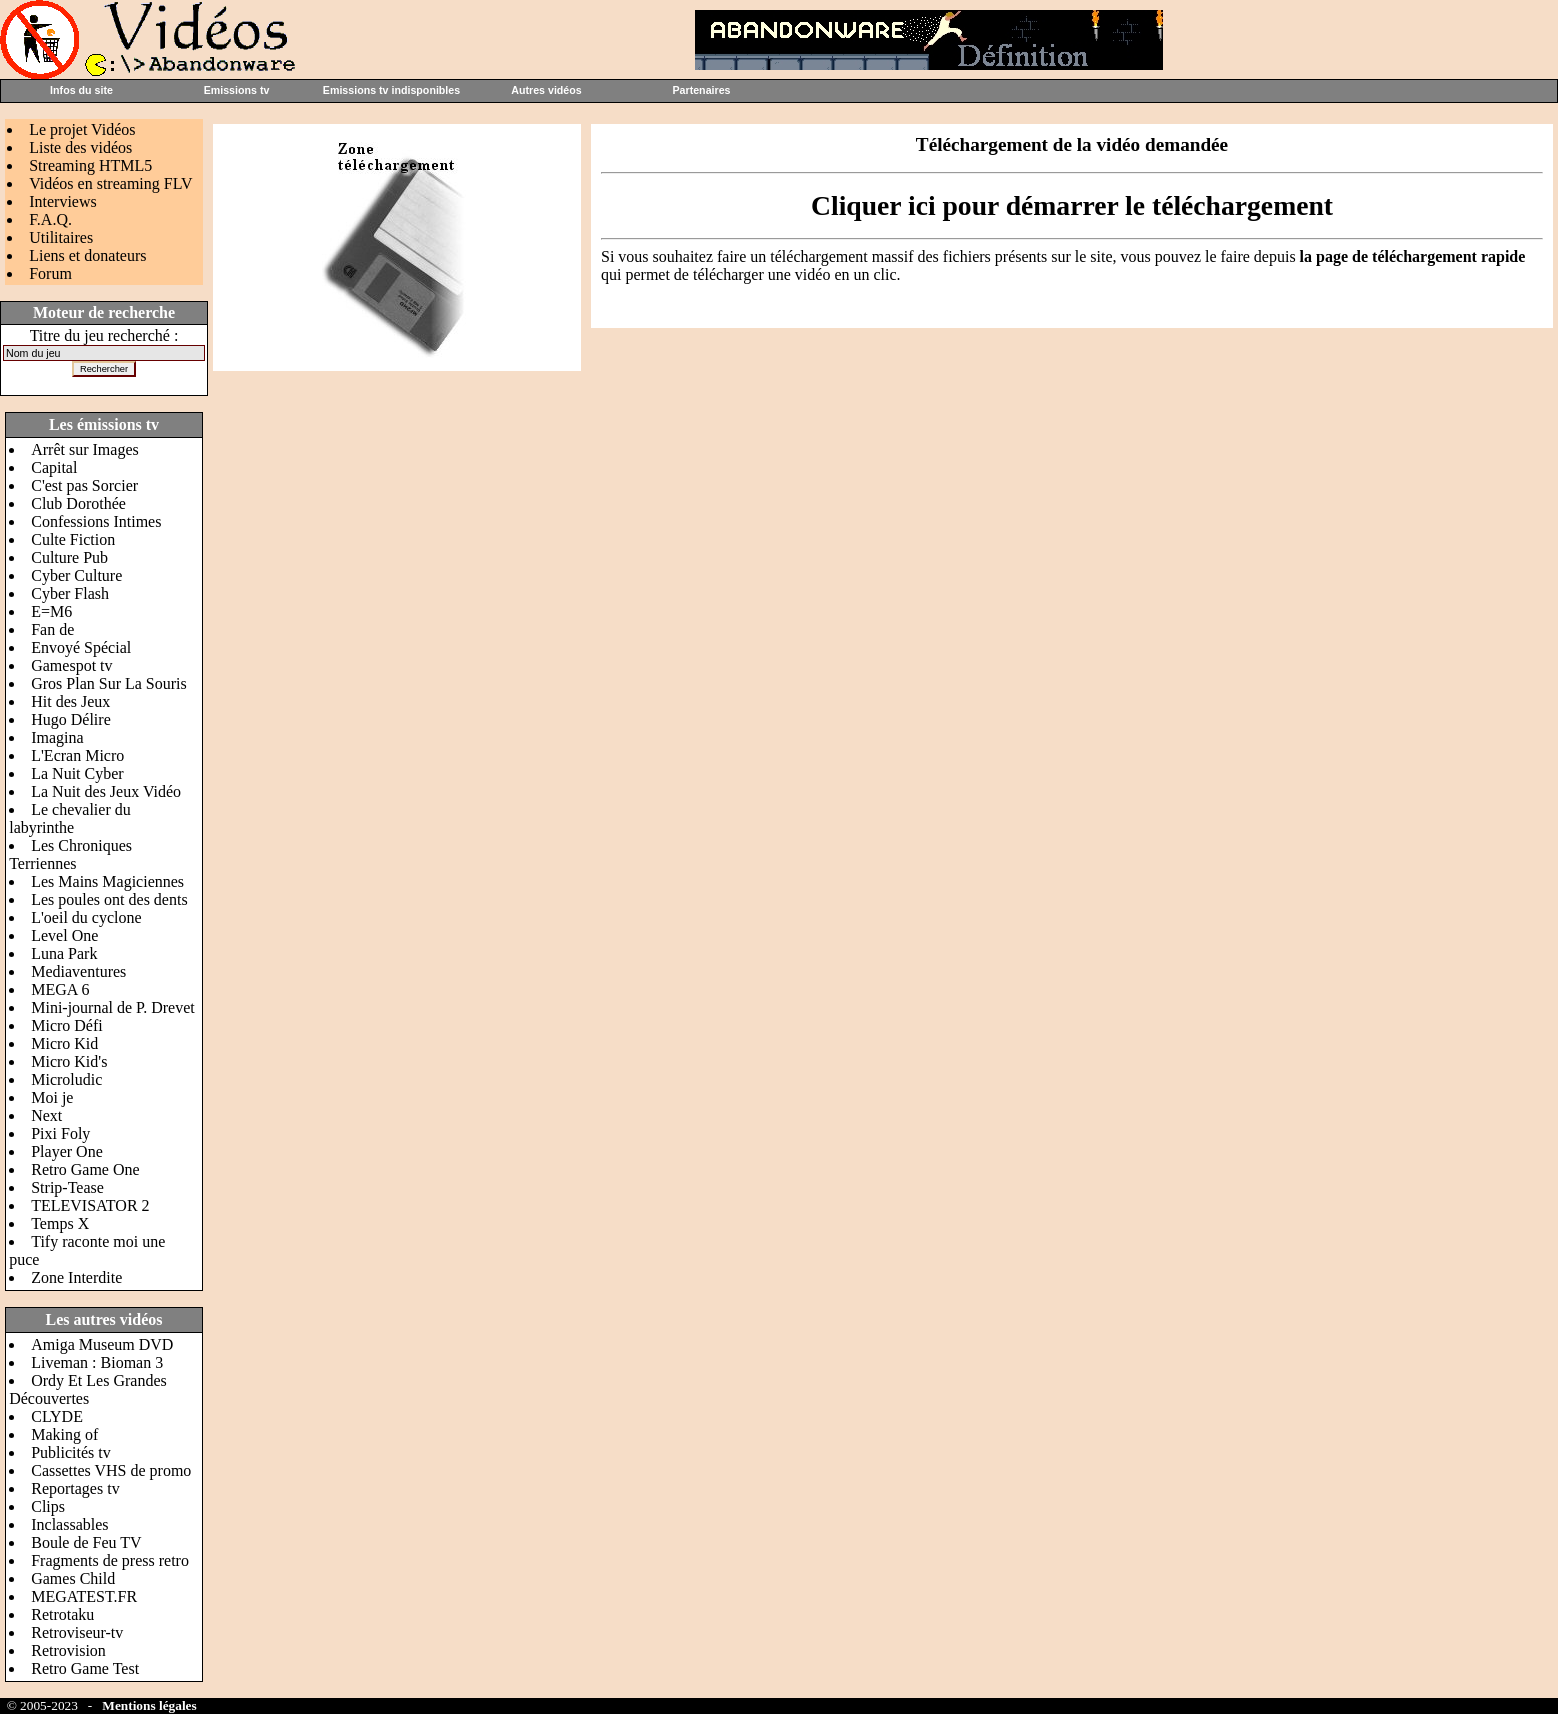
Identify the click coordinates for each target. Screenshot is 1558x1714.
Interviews (63, 201)
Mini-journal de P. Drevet (113, 1007)
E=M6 (51, 611)
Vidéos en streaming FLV (110, 183)
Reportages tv (75, 1488)
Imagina (57, 737)
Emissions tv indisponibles (391, 90)
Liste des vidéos (80, 147)
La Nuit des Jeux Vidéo (106, 791)
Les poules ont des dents (109, 899)
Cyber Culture (76, 575)
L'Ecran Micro (77, 755)
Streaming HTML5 (90, 165)
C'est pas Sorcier (84, 485)
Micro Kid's (69, 1061)
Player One (67, 1151)
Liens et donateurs (87, 255)
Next (46, 1115)
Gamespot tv (71, 665)
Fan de (52, 629)
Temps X (60, 1223)
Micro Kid (64, 1043)
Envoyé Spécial (81, 647)
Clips (48, 1506)
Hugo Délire (71, 719)
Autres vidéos (546, 90)
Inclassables (69, 1524)
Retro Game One (85, 1169)
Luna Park (64, 953)
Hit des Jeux (70, 701)
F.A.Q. (50, 219)
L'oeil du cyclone (86, 917)
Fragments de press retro (110, 1560)
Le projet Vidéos (82, 129)
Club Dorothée (78, 503)
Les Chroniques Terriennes (70, 854)
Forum (50, 273)
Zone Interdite (76, 1277)
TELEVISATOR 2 (90, 1205)
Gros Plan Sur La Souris (109, 683)
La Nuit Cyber (77, 773)
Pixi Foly (60, 1133)
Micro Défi (67, 1025)
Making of (64, 1434)
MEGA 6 (60, 989)
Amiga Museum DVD (102, 1344)
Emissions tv (237, 90)
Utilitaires (61, 237)
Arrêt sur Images (85, 449)
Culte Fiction (73, 539)
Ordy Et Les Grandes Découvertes (88, 1389)
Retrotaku (62, 1614)
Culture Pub (69, 557)
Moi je (52, 1097)
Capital (54, 467)
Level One (64, 935)
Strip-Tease (67, 1187)
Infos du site (81, 90)
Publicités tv (71, 1452)
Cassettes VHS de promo (111, 1470)
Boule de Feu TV (86, 1542)
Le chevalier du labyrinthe (70, 818)
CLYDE (57, 1416)
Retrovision (68, 1650)
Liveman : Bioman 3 (97, 1362)
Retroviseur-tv (77, 1632)
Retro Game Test (85, 1668)
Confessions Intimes (96, 521)
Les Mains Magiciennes (107, 881)
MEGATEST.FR (84, 1596)
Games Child (73, 1578)
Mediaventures (78, 971)
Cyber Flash (70, 593)
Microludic (66, 1079)
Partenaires (701, 90)
